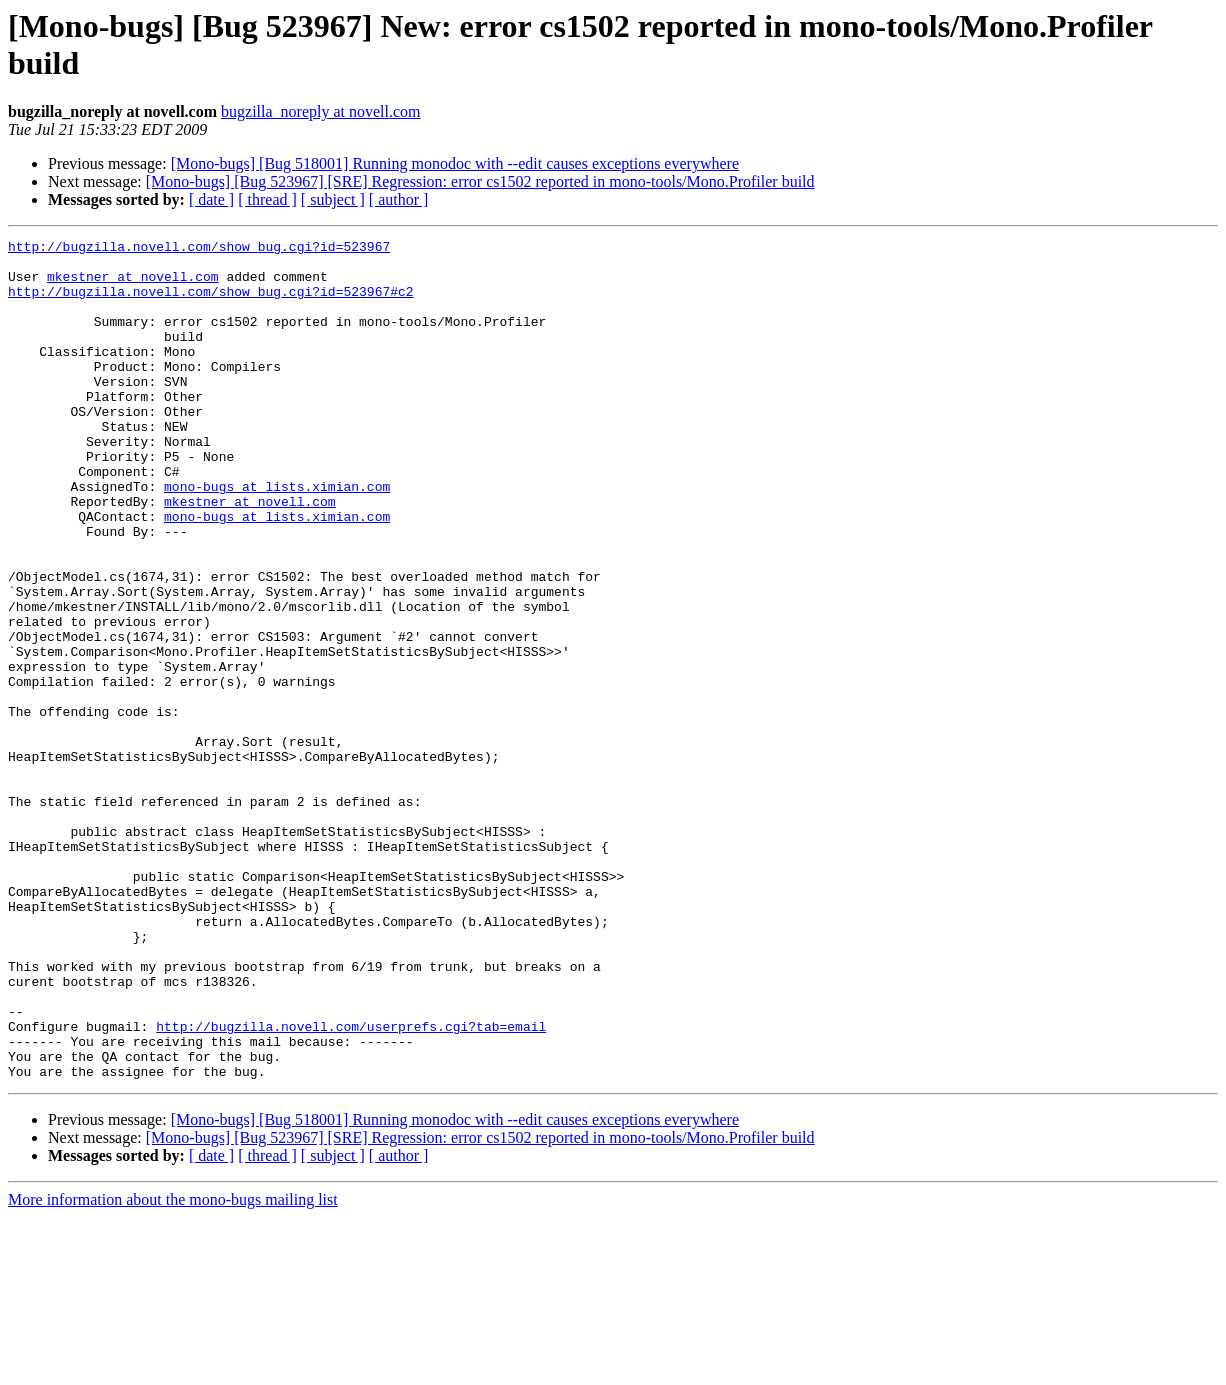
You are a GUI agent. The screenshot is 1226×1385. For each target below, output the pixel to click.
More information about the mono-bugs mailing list (173, 1367)
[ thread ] (267, 199)
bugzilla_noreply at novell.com (321, 111)
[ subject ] (333, 199)
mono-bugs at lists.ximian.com (277, 537)
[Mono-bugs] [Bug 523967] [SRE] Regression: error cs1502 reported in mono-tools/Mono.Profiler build (480, 181)
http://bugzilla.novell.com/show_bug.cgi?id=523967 (199, 249)
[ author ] (399, 199)
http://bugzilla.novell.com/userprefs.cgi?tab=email (351, 1185)
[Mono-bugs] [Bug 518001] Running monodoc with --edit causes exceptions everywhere (455, 163)
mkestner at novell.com (133, 285)
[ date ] (211, 199)
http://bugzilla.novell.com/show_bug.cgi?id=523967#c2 (211, 303)
